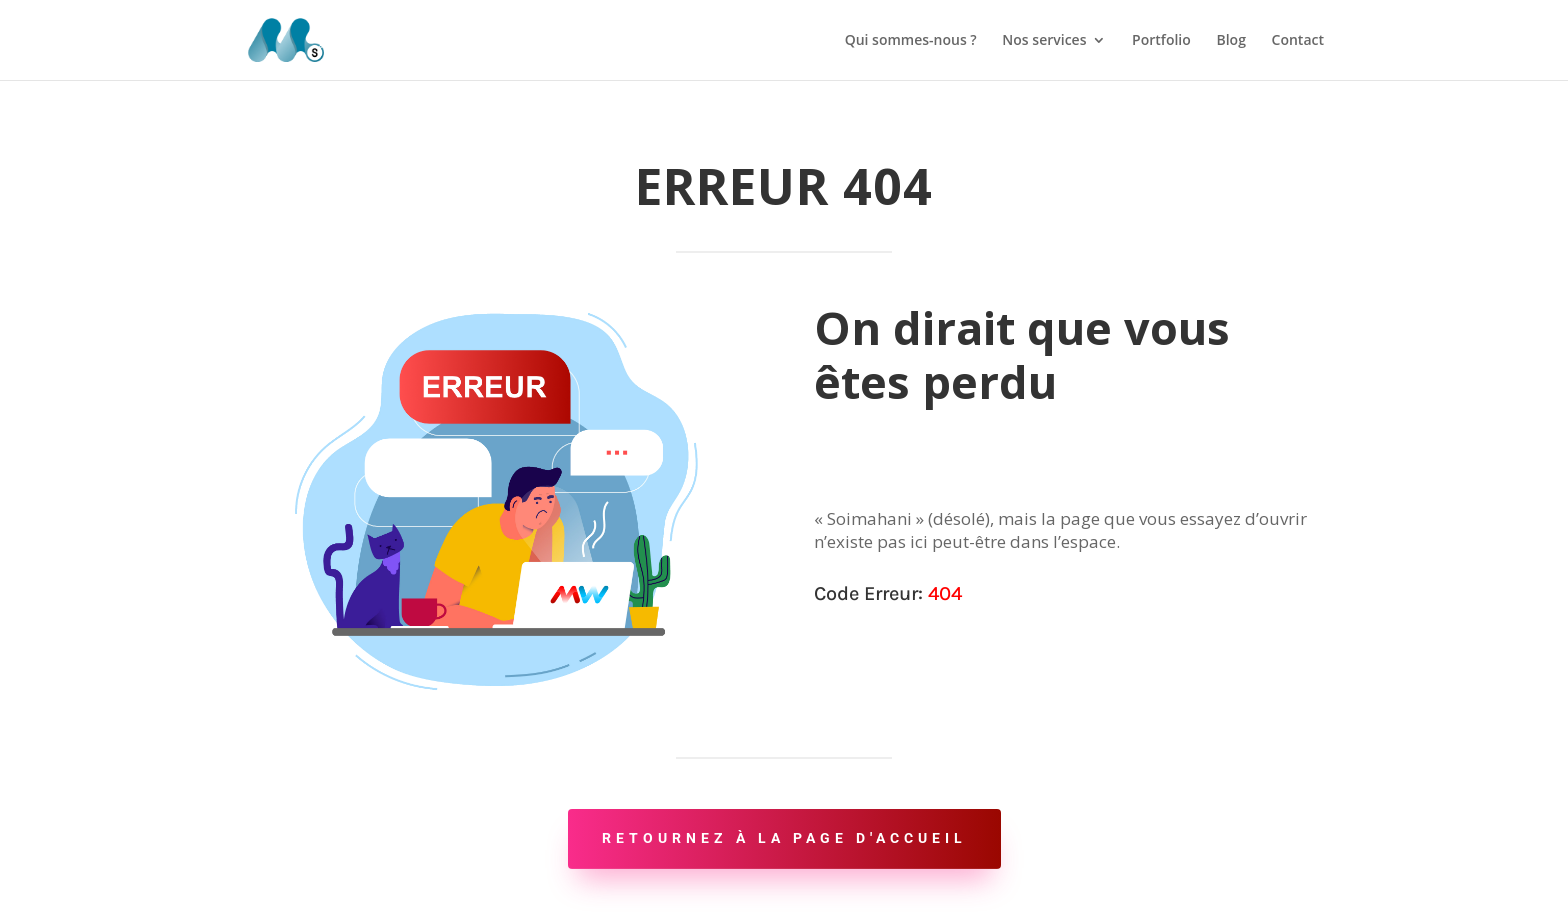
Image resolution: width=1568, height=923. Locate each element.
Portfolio (1161, 41)
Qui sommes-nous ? (911, 41)
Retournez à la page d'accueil (784, 838)
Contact (1298, 41)
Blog (1230, 41)
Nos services (1044, 41)
